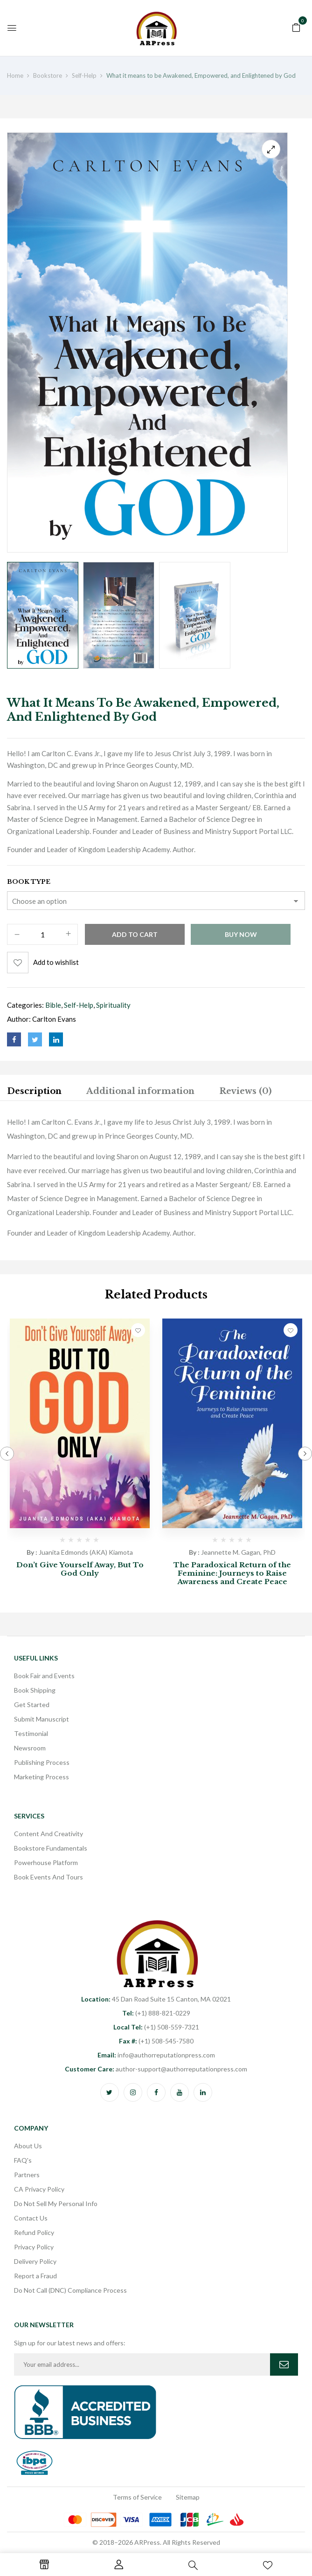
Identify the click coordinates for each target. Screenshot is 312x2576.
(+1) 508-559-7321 (156, 2027)
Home (15, 75)
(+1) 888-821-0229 (156, 2013)
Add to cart (135, 934)
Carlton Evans (54, 1019)
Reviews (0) (245, 1091)
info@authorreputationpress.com (156, 2055)
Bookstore (47, 75)
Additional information (140, 1091)
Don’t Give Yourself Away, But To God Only (80, 1569)
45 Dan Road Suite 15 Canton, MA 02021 (156, 1999)
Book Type (28, 882)
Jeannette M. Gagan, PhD (238, 1552)
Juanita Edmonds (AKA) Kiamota (86, 1552)
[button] (296, 26)
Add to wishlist (56, 962)
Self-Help (84, 75)
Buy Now (241, 934)
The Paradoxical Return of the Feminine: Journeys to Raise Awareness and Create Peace (232, 1573)
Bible (53, 1005)
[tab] (34, 1092)
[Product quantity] (42, 934)
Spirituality (113, 1005)
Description (34, 1091)
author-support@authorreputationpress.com (156, 2069)
